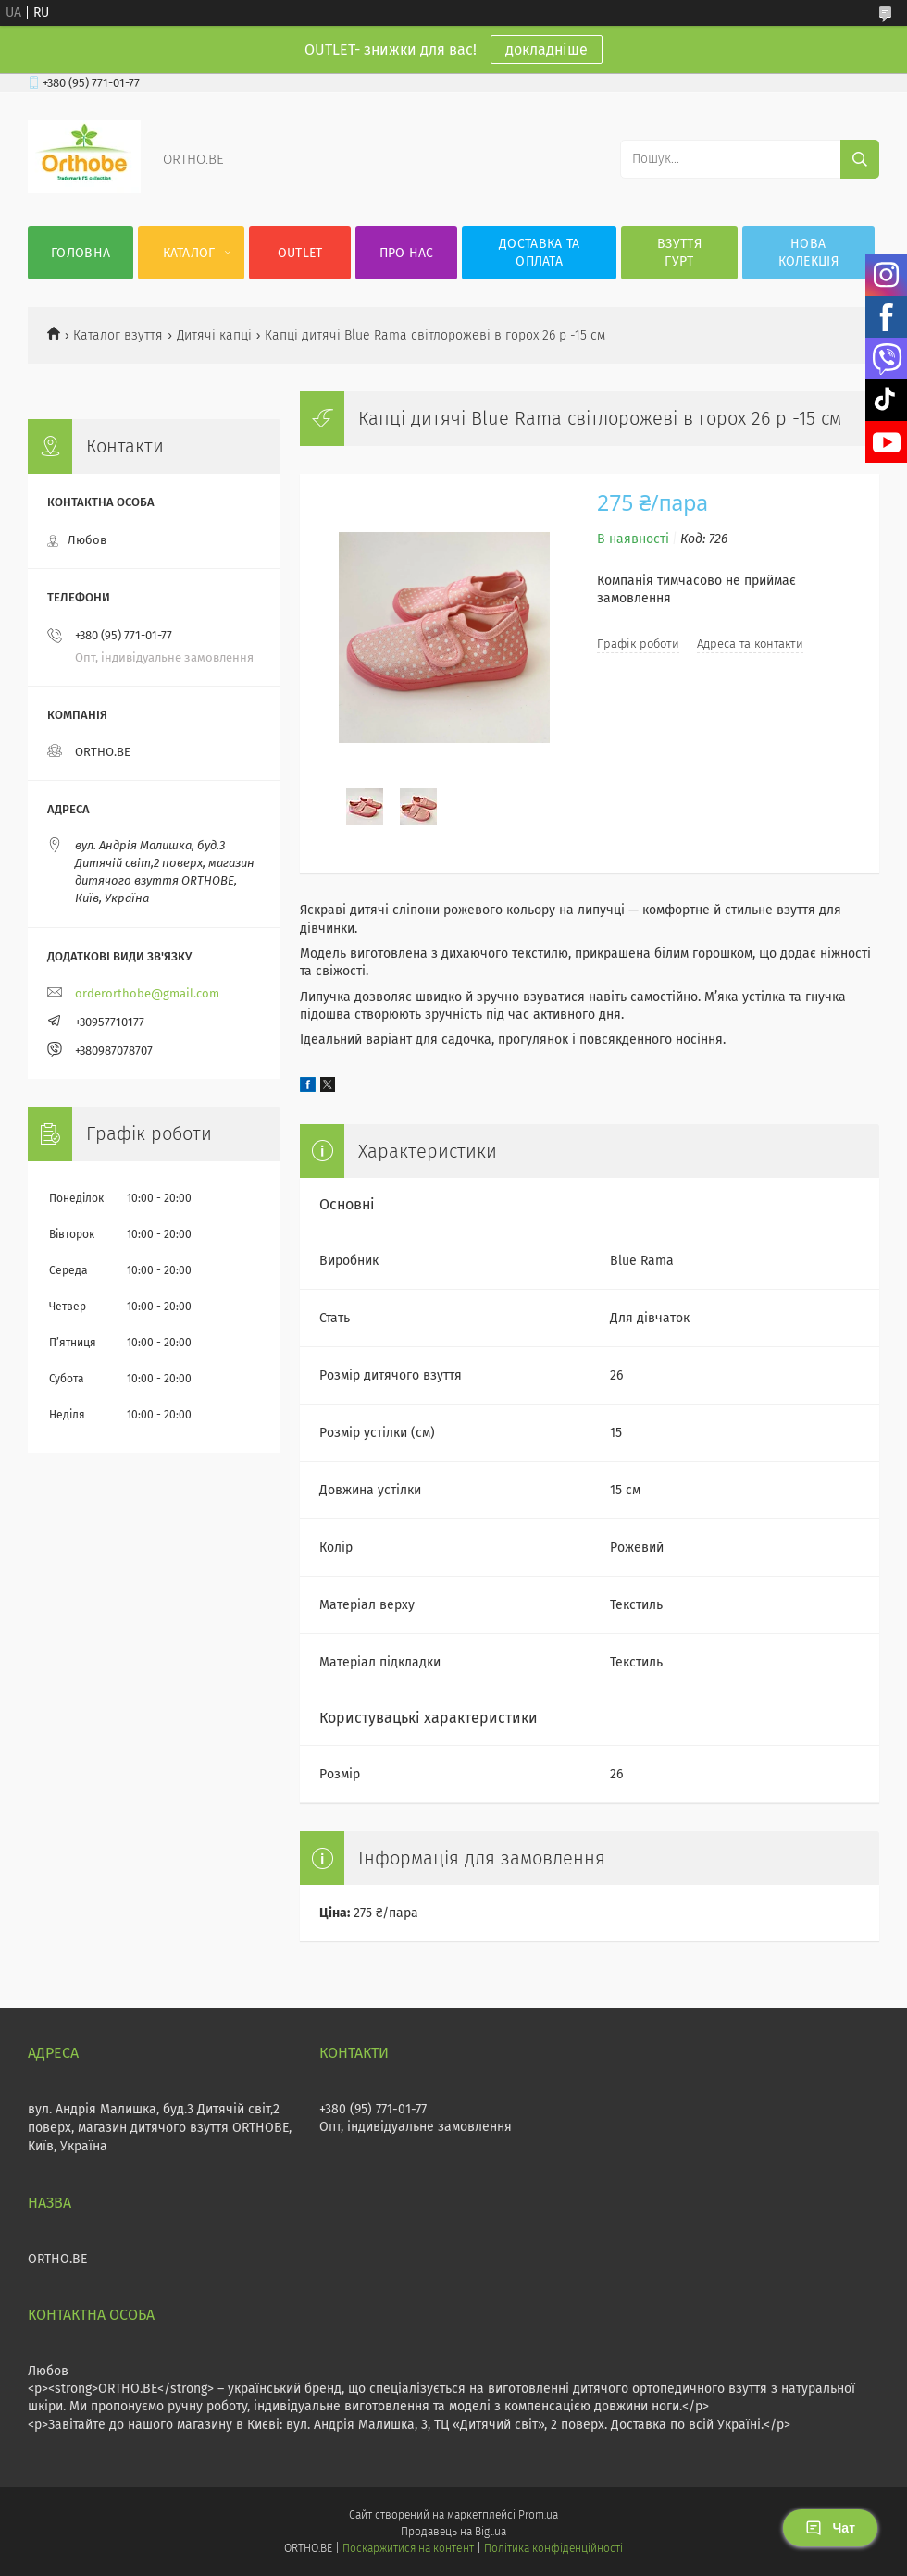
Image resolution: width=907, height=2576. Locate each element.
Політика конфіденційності (553, 2548)
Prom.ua (538, 2514)
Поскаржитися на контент (407, 2548)
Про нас (406, 253)
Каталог (189, 253)
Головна (80, 253)
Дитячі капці (214, 335)
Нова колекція (808, 252)
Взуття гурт (679, 252)
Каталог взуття (118, 335)
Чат (830, 2528)
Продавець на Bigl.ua (453, 2531)
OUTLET (300, 253)
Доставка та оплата (539, 252)
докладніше (546, 49)
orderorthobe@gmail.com (147, 993)
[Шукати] (859, 159)
